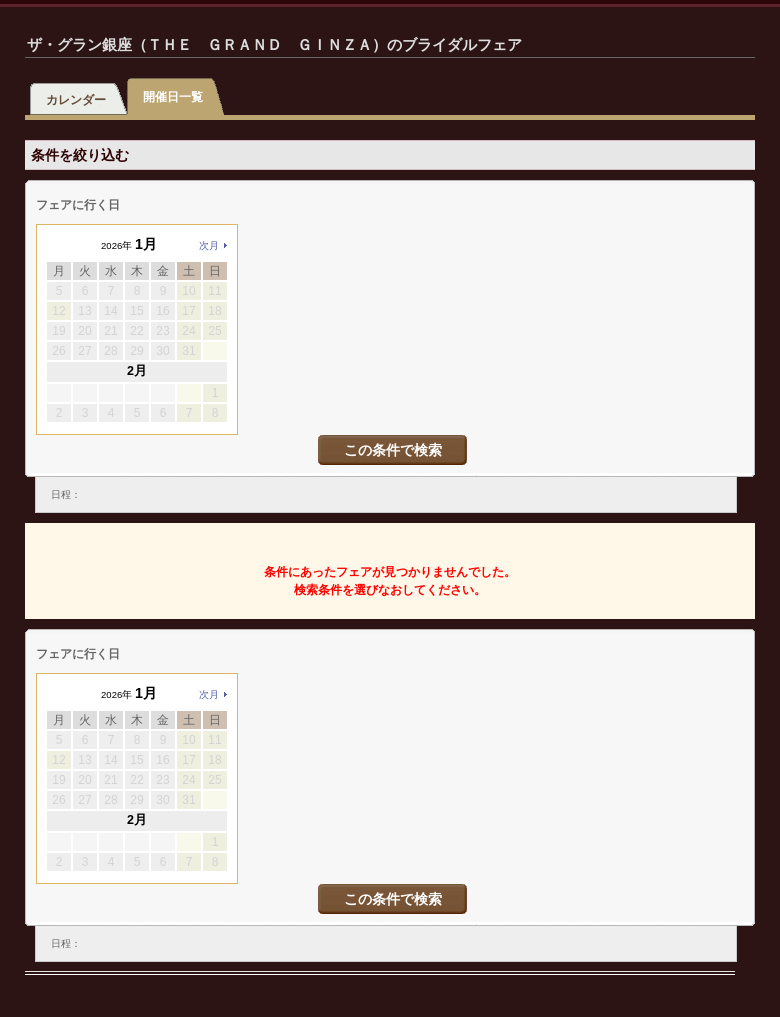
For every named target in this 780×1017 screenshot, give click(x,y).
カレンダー (76, 100)
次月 (209, 245)
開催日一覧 (173, 97)
